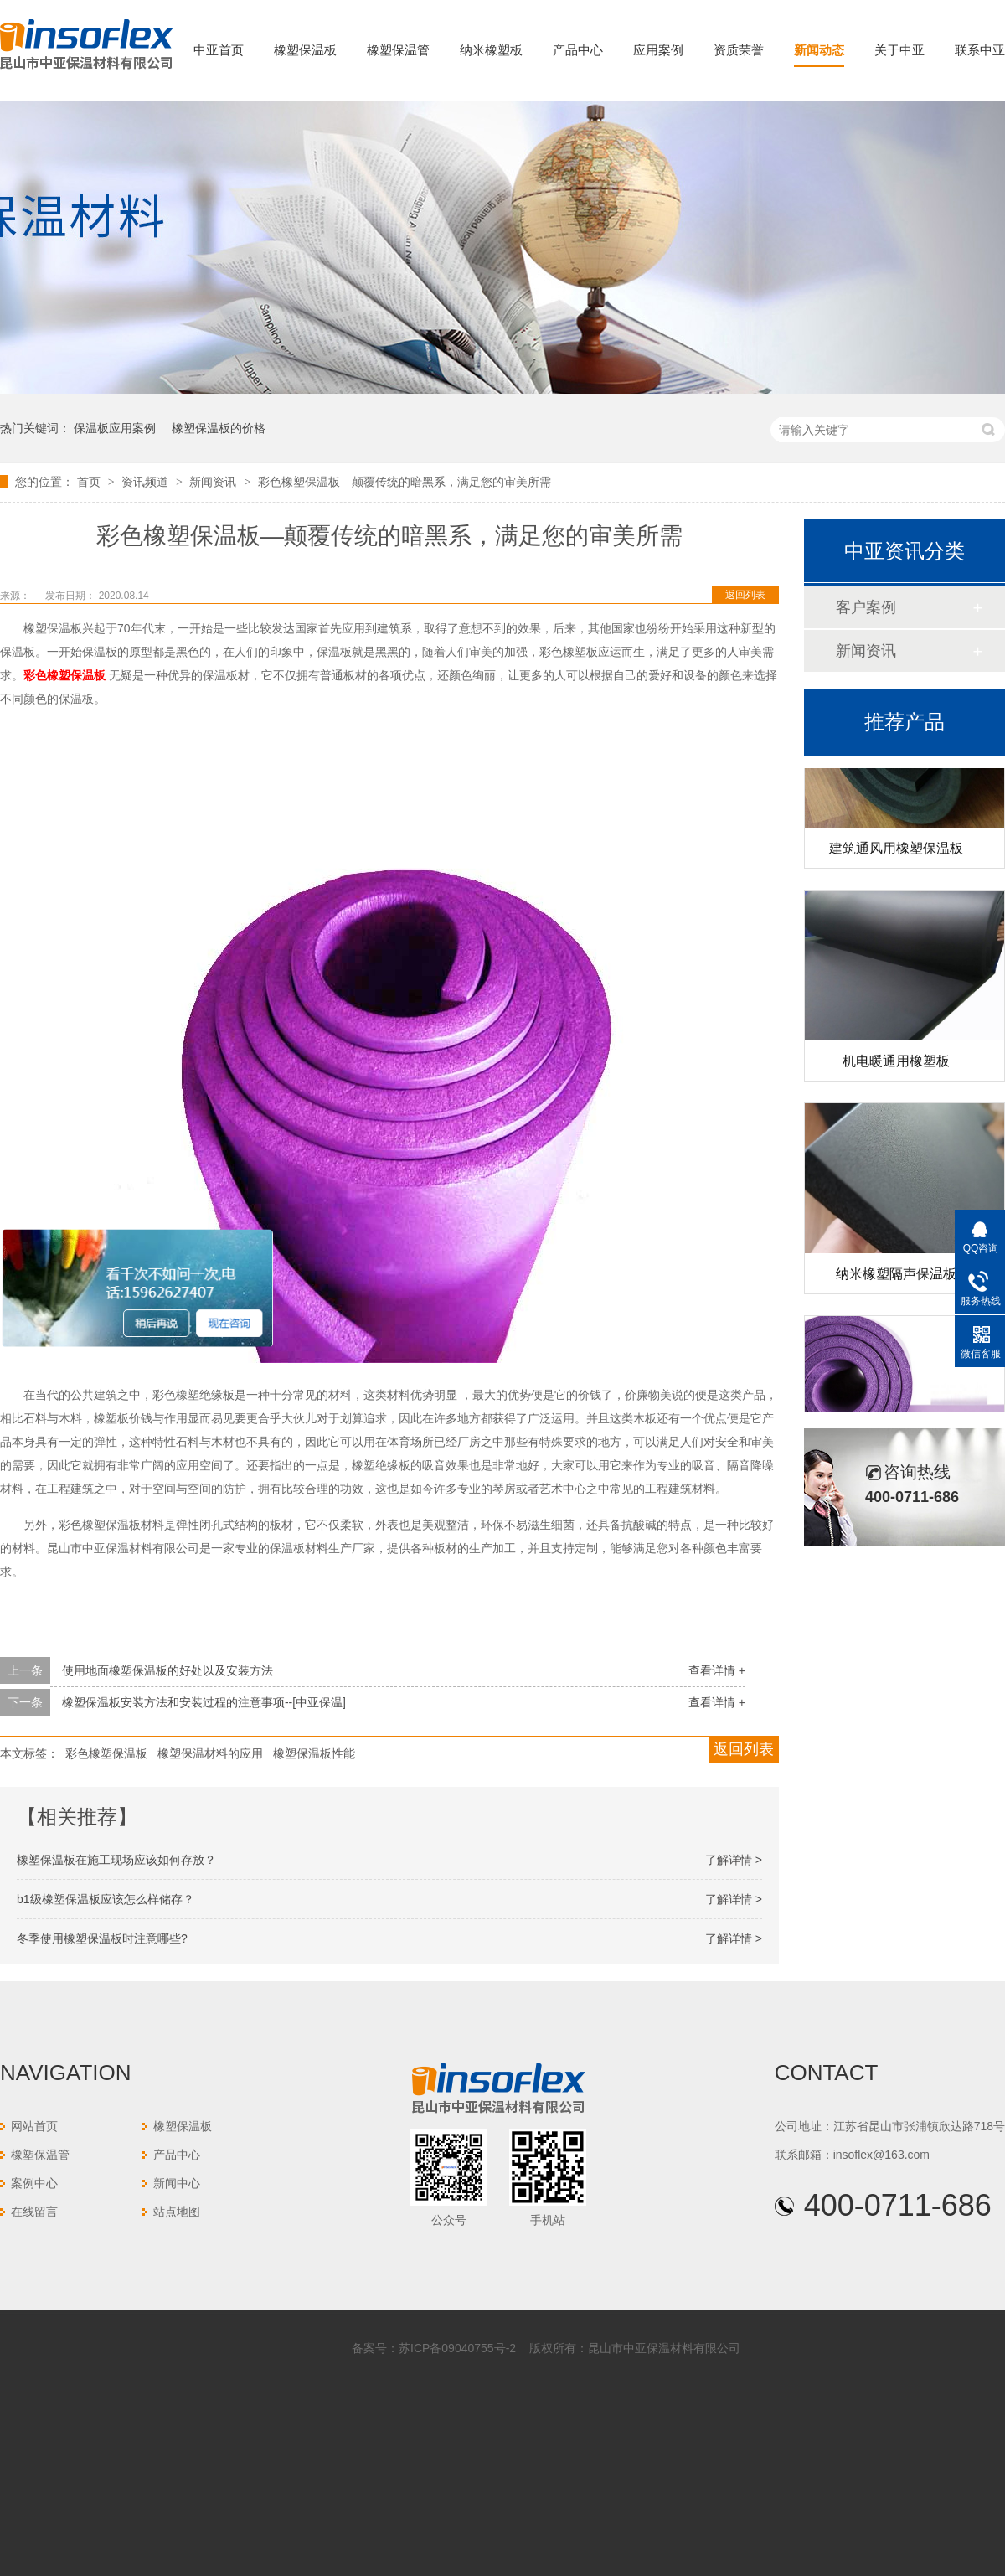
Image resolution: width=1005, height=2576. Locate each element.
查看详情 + (716, 1670)
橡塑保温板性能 (314, 1753)
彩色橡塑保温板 (106, 1753)
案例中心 (34, 2183)
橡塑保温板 (305, 50)
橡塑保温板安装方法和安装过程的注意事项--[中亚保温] (204, 1702)
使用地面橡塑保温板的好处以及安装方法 (167, 1670)
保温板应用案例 (115, 428)
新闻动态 (819, 50)
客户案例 (866, 607)
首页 (90, 481)
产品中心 (578, 50)
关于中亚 (899, 50)
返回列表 (745, 595)
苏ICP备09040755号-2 (457, 2348)
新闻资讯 (214, 481)
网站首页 (34, 2126)
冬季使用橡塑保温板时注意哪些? (102, 1938)
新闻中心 (176, 2183)
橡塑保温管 (398, 50)
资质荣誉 (739, 50)
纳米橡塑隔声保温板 (896, 1277)
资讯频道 (146, 481)
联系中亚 (980, 50)
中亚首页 (218, 50)
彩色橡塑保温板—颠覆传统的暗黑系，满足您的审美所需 (404, 481)
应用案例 (658, 50)
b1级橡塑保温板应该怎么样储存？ (105, 1899)
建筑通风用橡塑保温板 (896, 851)
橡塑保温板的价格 (218, 428)
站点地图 (176, 2211)
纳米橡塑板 (491, 50)
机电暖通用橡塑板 (896, 1064)
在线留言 (34, 2211)
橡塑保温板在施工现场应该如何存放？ (116, 1859)
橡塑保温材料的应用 (210, 1753)
